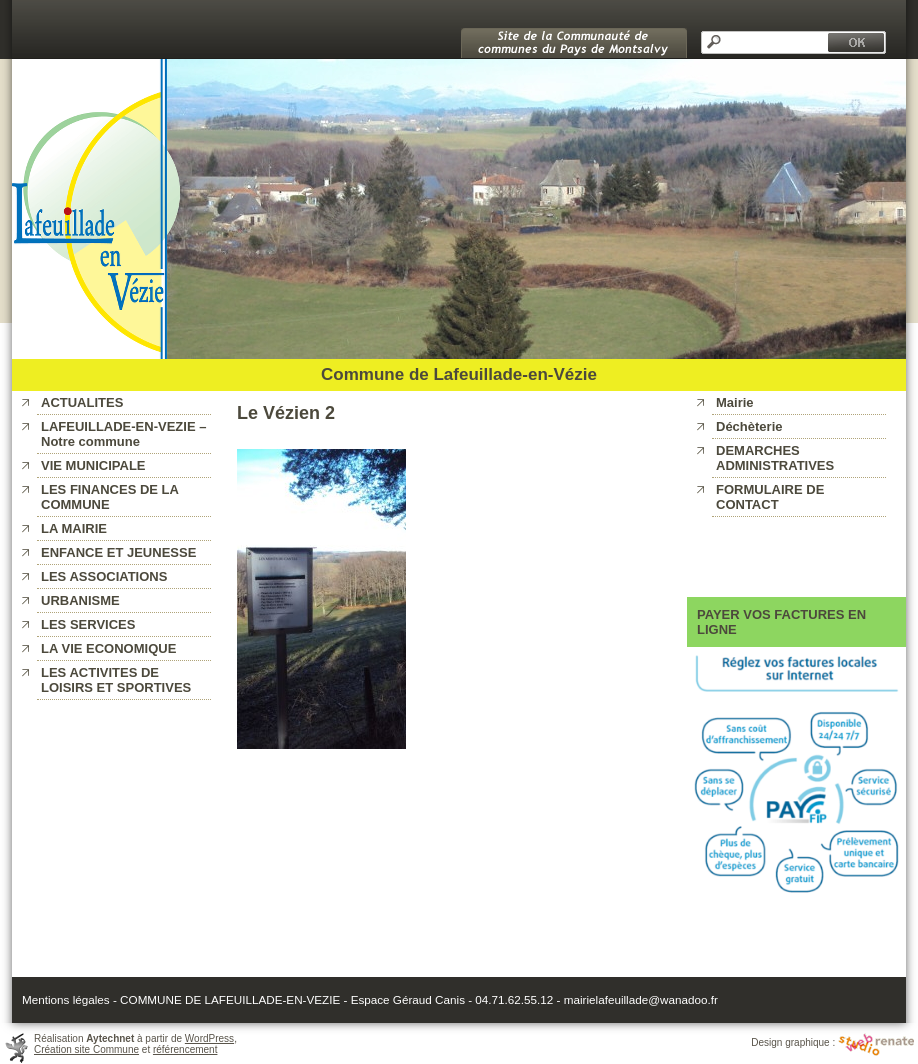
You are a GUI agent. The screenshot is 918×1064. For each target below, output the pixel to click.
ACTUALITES (82, 402)
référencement (185, 1049)
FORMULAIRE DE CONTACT (770, 497)
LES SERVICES (88, 624)
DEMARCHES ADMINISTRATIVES (775, 458)
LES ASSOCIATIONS (104, 576)
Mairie (735, 402)
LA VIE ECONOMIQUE (108, 648)
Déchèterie (749, 426)
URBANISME (80, 600)
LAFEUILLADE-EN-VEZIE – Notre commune (123, 434)
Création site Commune (86, 1049)
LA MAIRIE (74, 528)
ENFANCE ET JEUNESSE (118, 552)
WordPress (209, 1038)
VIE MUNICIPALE (93, 465)
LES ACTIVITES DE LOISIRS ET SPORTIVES (116, 680)
